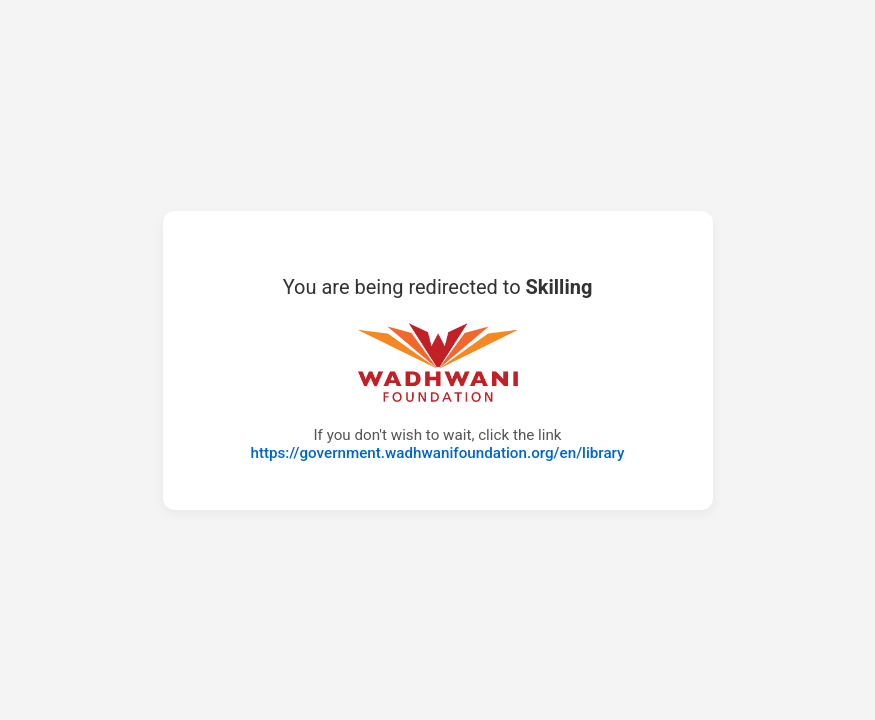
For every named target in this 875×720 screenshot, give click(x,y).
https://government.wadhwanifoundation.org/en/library (437, 453)
